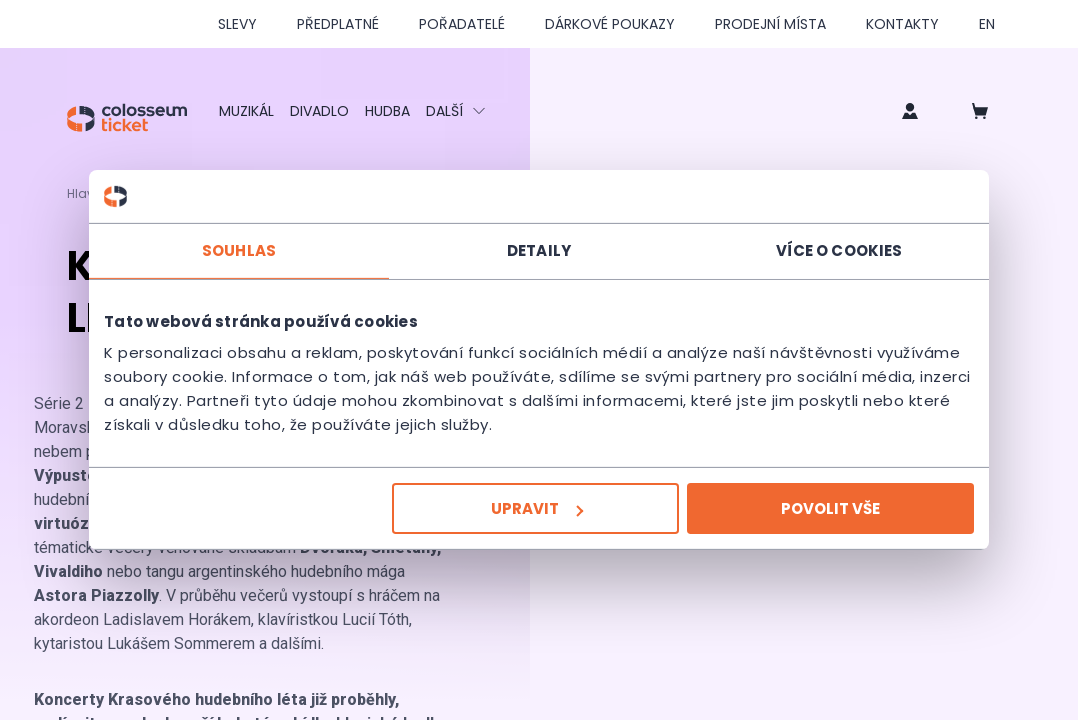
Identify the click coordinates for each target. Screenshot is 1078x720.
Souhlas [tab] (239, 249)
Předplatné (338, 24)
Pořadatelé (462, 24)
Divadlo (319, 111)
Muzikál (246, 111)
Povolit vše (830, 508)
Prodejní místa (770, 24)
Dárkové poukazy (610, 24)
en (987, 24)
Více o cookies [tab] (839, 249)
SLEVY (237, 24)
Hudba (387, 111)
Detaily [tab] (539, 249)
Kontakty (902, 24)
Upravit (537, 508)
